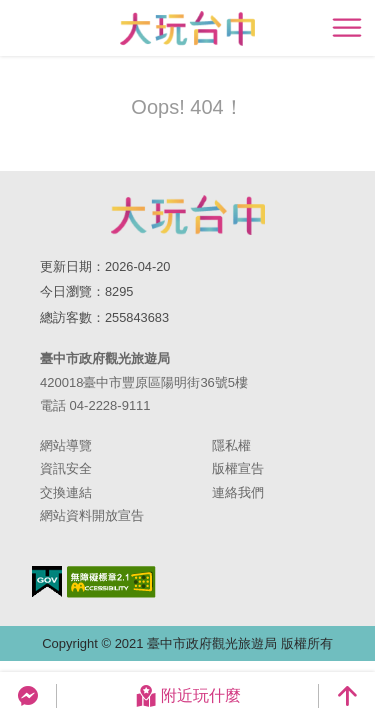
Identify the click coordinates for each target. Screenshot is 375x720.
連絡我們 (238, 492)
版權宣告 (238, 468)
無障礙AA (111, 582)
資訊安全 (66, 468)
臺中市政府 (188, 215)
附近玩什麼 (188, 696)
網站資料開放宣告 (92, 515)
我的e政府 (47, 581)
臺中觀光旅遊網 (187, 28)
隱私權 (231, 445)
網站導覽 (66, 445)
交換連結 (66, 492)
